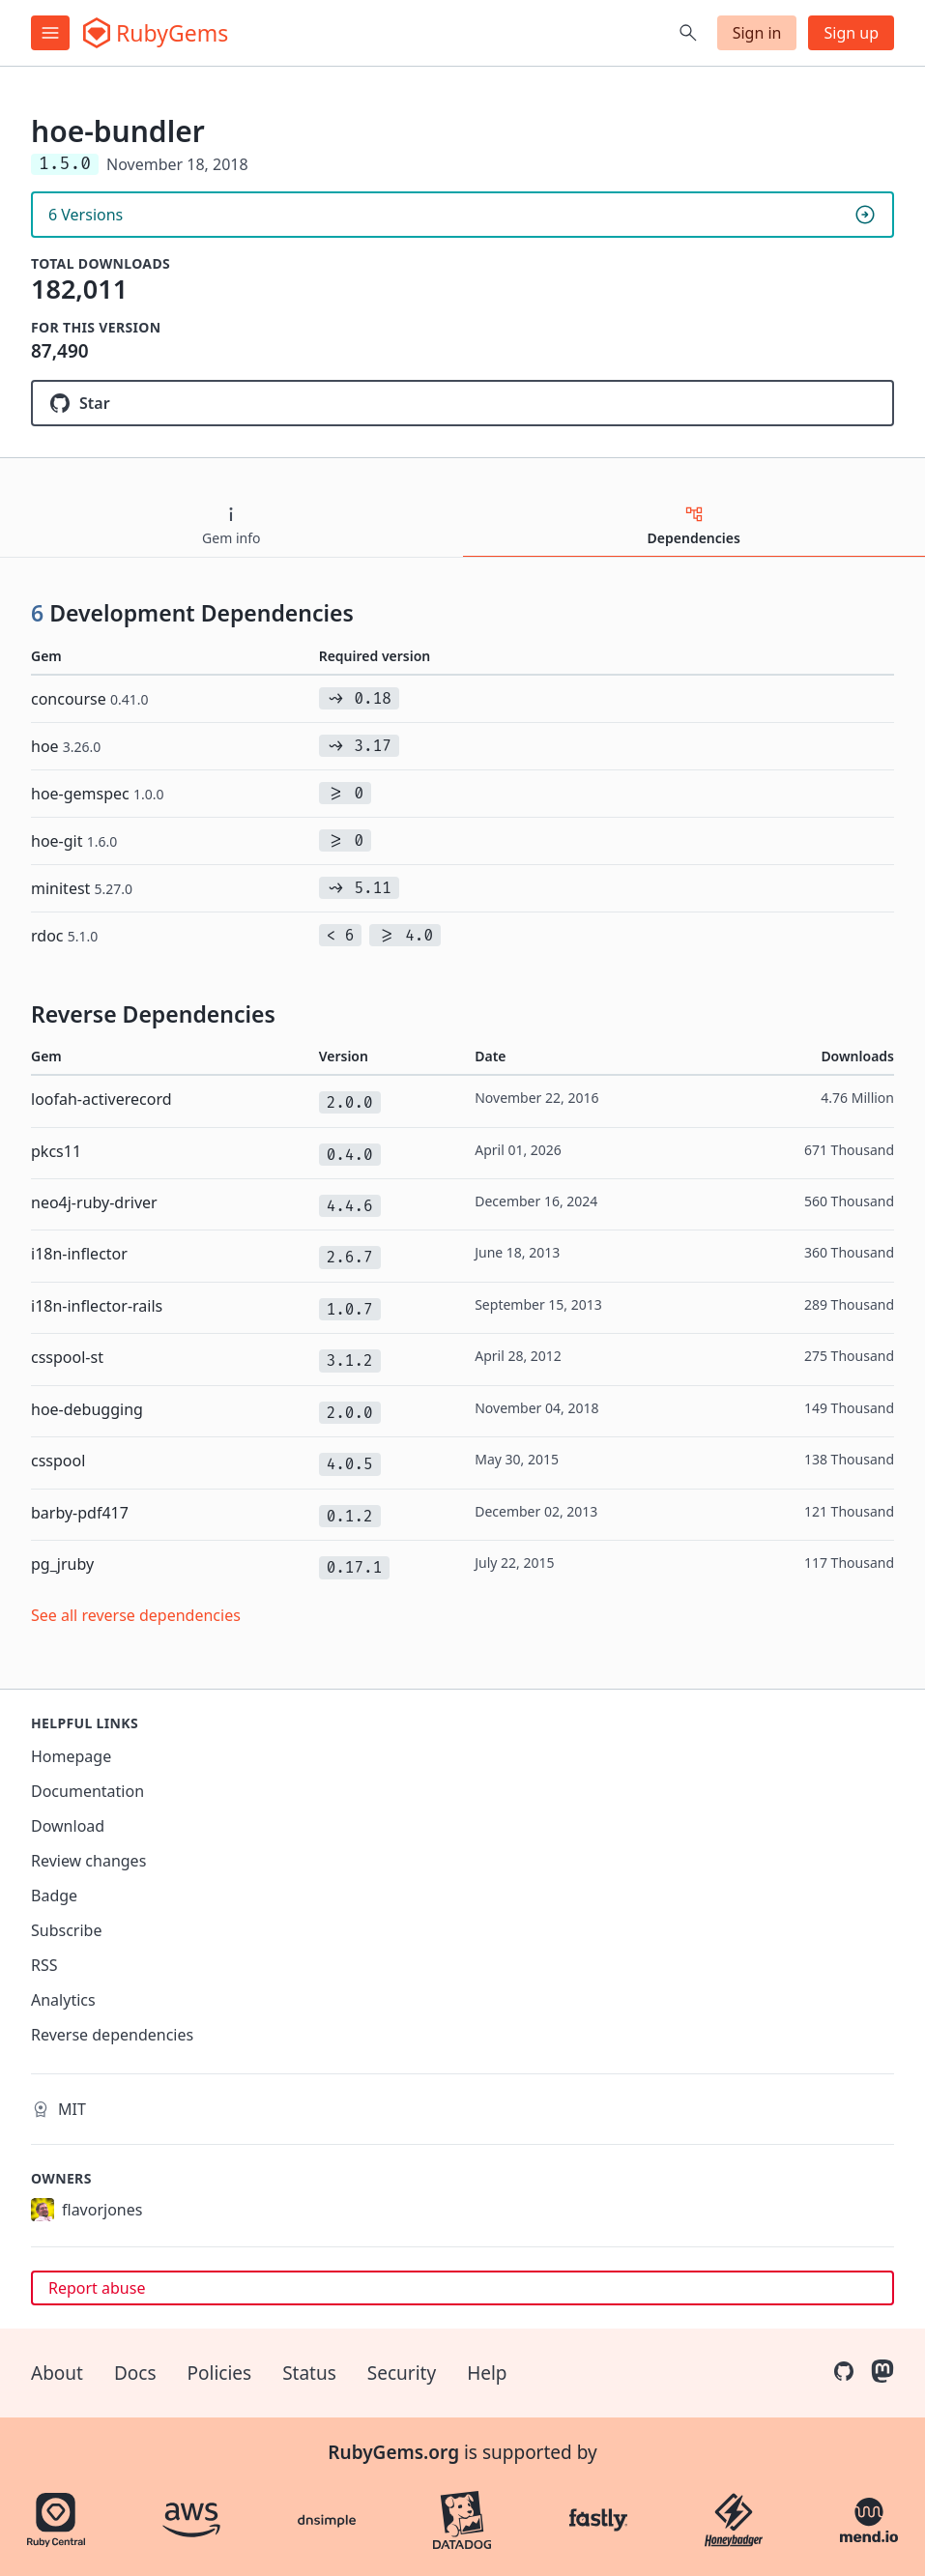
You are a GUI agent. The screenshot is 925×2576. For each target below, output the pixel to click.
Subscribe (66, 1930)
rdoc (64, 935)
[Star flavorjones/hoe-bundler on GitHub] (462, 403)
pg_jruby (62, 1564)
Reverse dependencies (112, 2034)
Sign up (851, 32)
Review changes (88, 1860)
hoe (66, 746)
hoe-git (74, 841)
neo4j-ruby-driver (94, 1202)
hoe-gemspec (97, 793)
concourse (90, 698)
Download (67, 1826)
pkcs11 (56, 1151)
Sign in (757, 32)
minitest (81, 888)
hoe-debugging (87, 1409)
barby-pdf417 (80, 1512)
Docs (135, 2373)
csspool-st (67, 1357)
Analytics (63, 2000)
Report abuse (96, 2288)
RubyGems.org (393, 2452)
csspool (58, 1460)
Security (401, 2373)
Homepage (71, 1756)
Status (309, 2373)
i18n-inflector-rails (96, 1306)
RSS (44, 1965)
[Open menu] (50, 32)
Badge (54, 1895)
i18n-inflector (79, 1253)
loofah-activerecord (101, 1099)
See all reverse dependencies (136, 1615)
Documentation (87, 1791)
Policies (220, 2373)
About (57, 2373)
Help (486, 2373)
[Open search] (688, 32)
